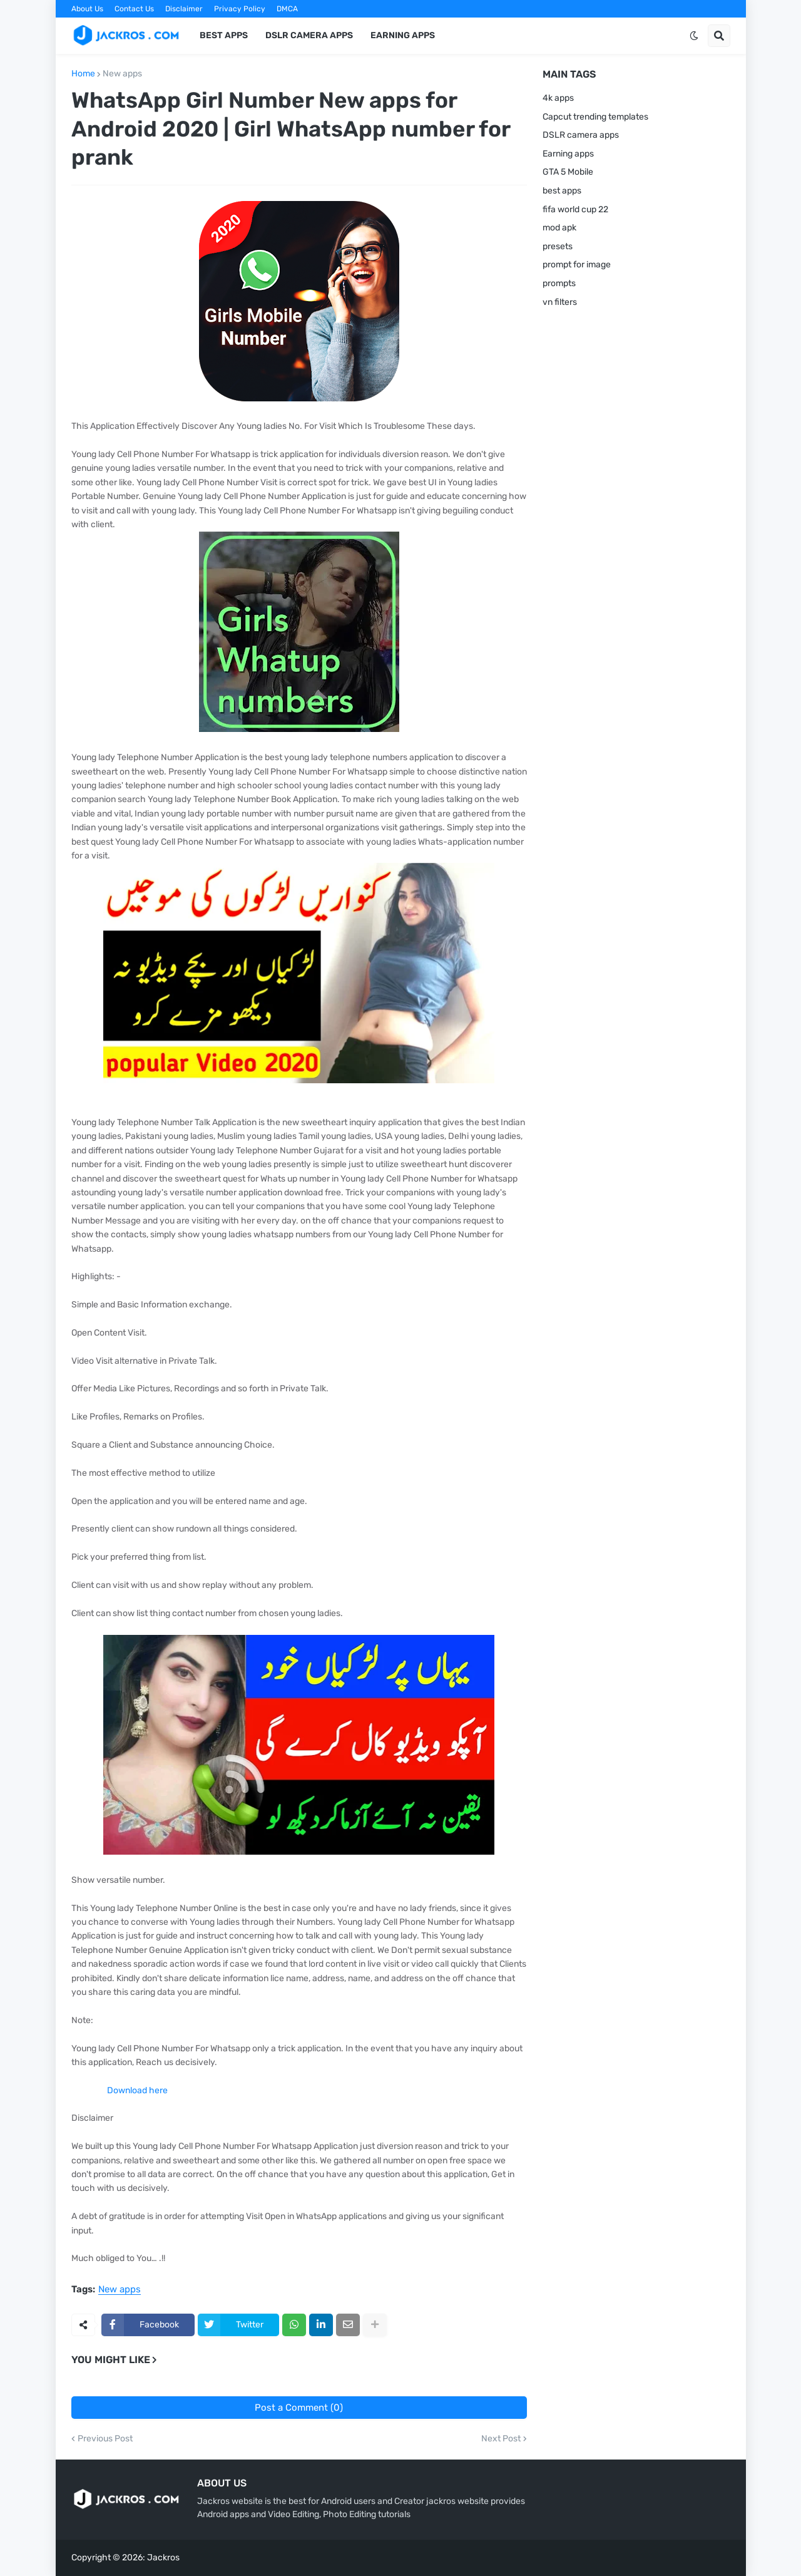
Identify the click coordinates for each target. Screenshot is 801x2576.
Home (83, 74)
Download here (137, 2090)
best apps (562, 190)
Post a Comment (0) (299, 2407)
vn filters (560, 302)
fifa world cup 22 (575, 209)
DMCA (287, 8)
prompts (559, 283)
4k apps (558, 98)
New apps (122, 74)
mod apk (559, 227)
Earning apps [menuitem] (402, 35)
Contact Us (134, 8)
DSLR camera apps (581, 135)
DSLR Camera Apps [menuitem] (309, 35)
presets (558, 246)
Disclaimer (184, 8)
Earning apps (568, 153)
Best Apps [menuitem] (224, 35)
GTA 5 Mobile (568, 172)
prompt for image (577, 264)
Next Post (501, 2438)
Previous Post (105, 2438)
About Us (87, 8)
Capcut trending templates (595, 116)
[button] (694, 35)
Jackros (163, 2557)
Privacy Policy (239, 8)
